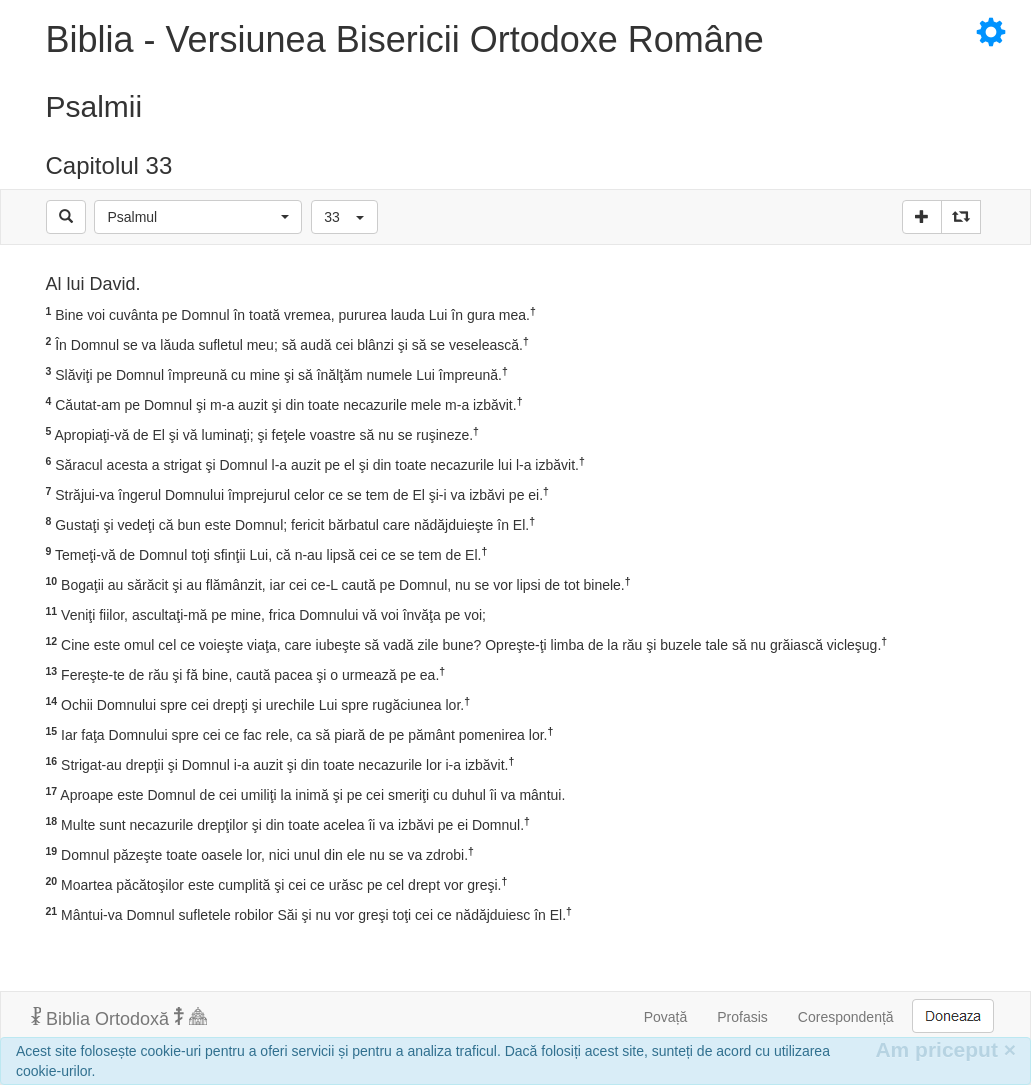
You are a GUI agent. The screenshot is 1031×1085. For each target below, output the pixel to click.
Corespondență (846, 1017)
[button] (198, 217)
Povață (666, 1017)
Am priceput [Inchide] (945, 1049)
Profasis (742, 1017)
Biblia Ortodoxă (119, 1018)
